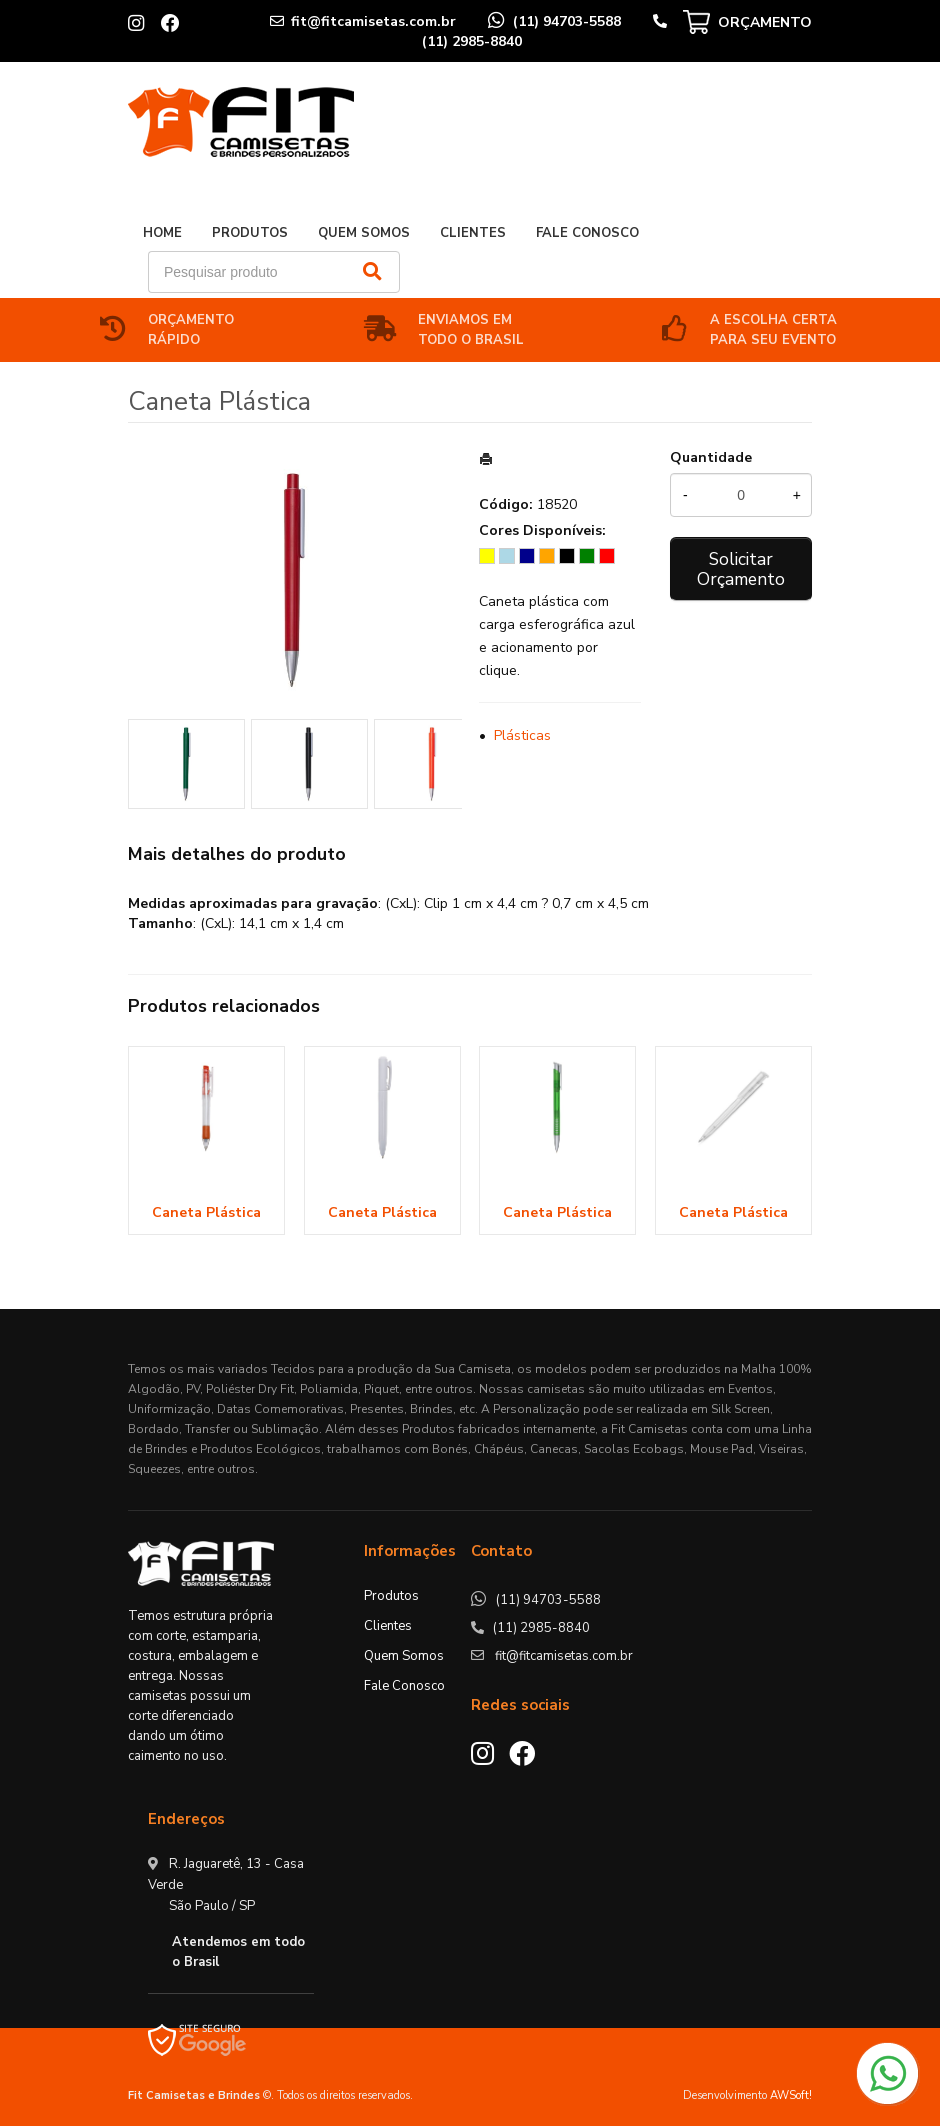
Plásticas (522, 735)
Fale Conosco (587, 233)
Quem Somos (364, 233)
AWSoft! (791, 2095)
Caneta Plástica (206, 1212)
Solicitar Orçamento (741, 569)
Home (162, 233)
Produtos (250, 233)
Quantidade (711, 457)
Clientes (473, 233)
